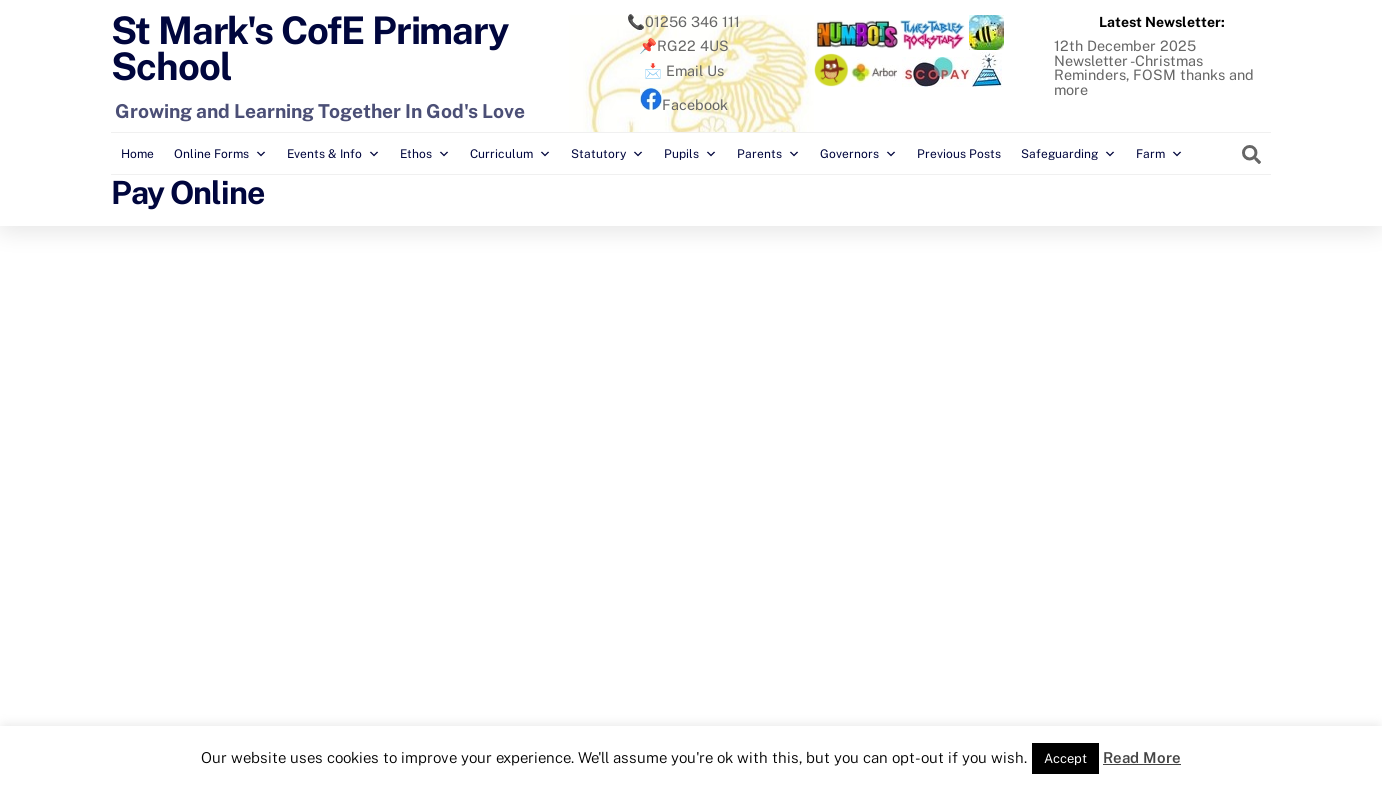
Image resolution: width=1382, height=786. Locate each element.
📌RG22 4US (684, 45)
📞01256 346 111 (683, 21)
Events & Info (333, 154)
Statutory (607, 154)
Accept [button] (1065, 758)
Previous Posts (959, 154)
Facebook (684, 104)
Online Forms (220, 154)
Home (137, 154)
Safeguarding (1068, 154)
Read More (1142, 757)
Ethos (425, 154)
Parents (768, 154)
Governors (858, 154)
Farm (1159, 154)
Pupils (690, 154)
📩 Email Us (684, 70)
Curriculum (510, 154)
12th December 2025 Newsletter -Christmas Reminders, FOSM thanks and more (1154, 67)
